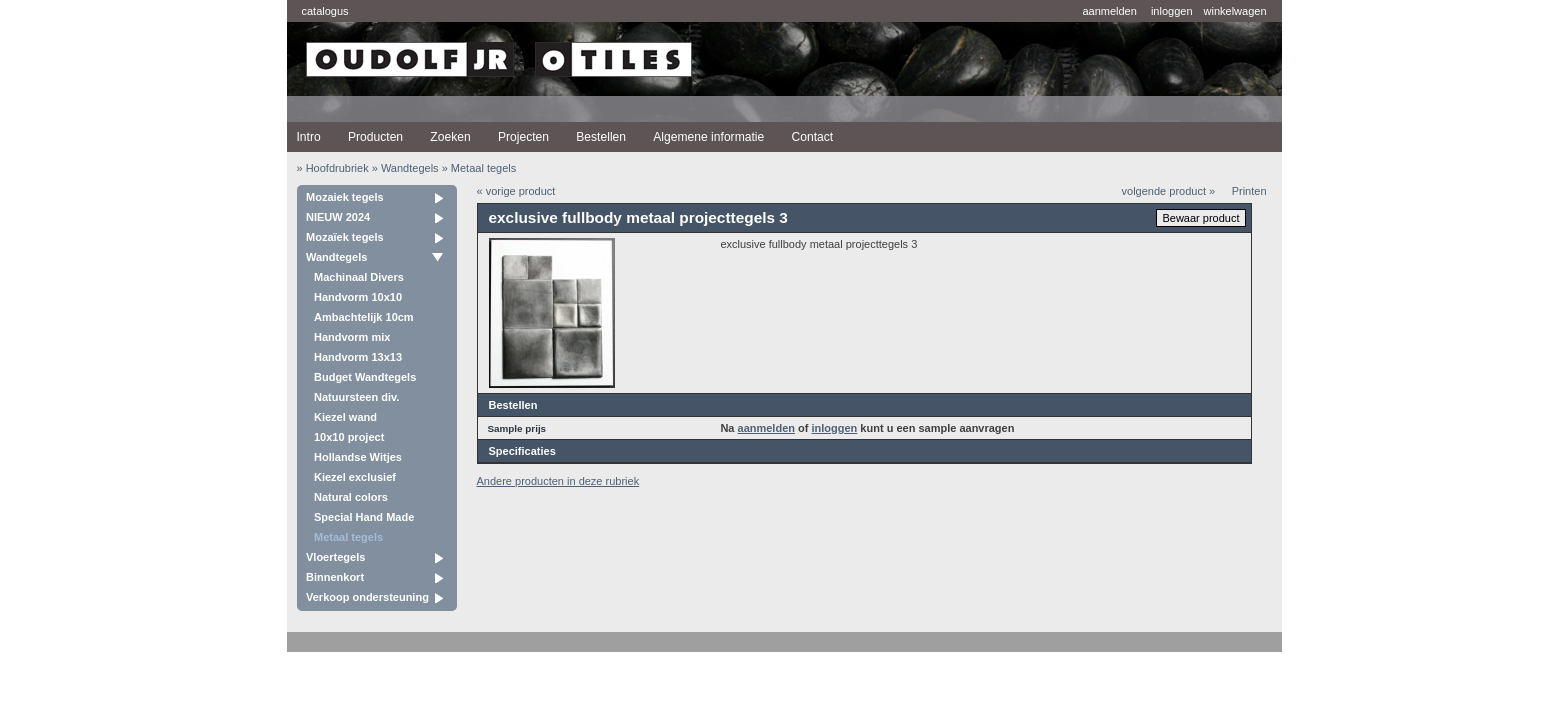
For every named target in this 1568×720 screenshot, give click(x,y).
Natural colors (351, 497)
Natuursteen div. (356, 397)
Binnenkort (335, 577)
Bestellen (601, 137)
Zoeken (450, 137)
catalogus (325, 11)
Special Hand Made (364, 517)
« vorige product (516, 191)
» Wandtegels (405, 168)
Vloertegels (335, 557)
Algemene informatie (708, 137)
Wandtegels (336, 257)
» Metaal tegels (479, 168)
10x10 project (349, 437)
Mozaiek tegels (345, 197)
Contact (812, 137)
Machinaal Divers (359, 277)
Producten (375, 137)
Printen (1249, 191)
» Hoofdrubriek (333, 168)
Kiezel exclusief (355, 477)
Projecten (523, 137)
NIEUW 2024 (338, 217)
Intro (309, 137)
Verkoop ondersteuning (367, 597)
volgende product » (1169, 191)
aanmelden (1109, 11)
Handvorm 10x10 (358, 297)
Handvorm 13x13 (358, 357)
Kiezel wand (345, 417)
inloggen (1172, 11)
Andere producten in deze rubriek (558, 481)
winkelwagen (1235, 11)
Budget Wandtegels (365, 377)
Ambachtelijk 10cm (364, 317)
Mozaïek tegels (345, 237)
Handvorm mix (352, 337)
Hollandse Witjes (358, 457)
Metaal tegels (348, 537)
